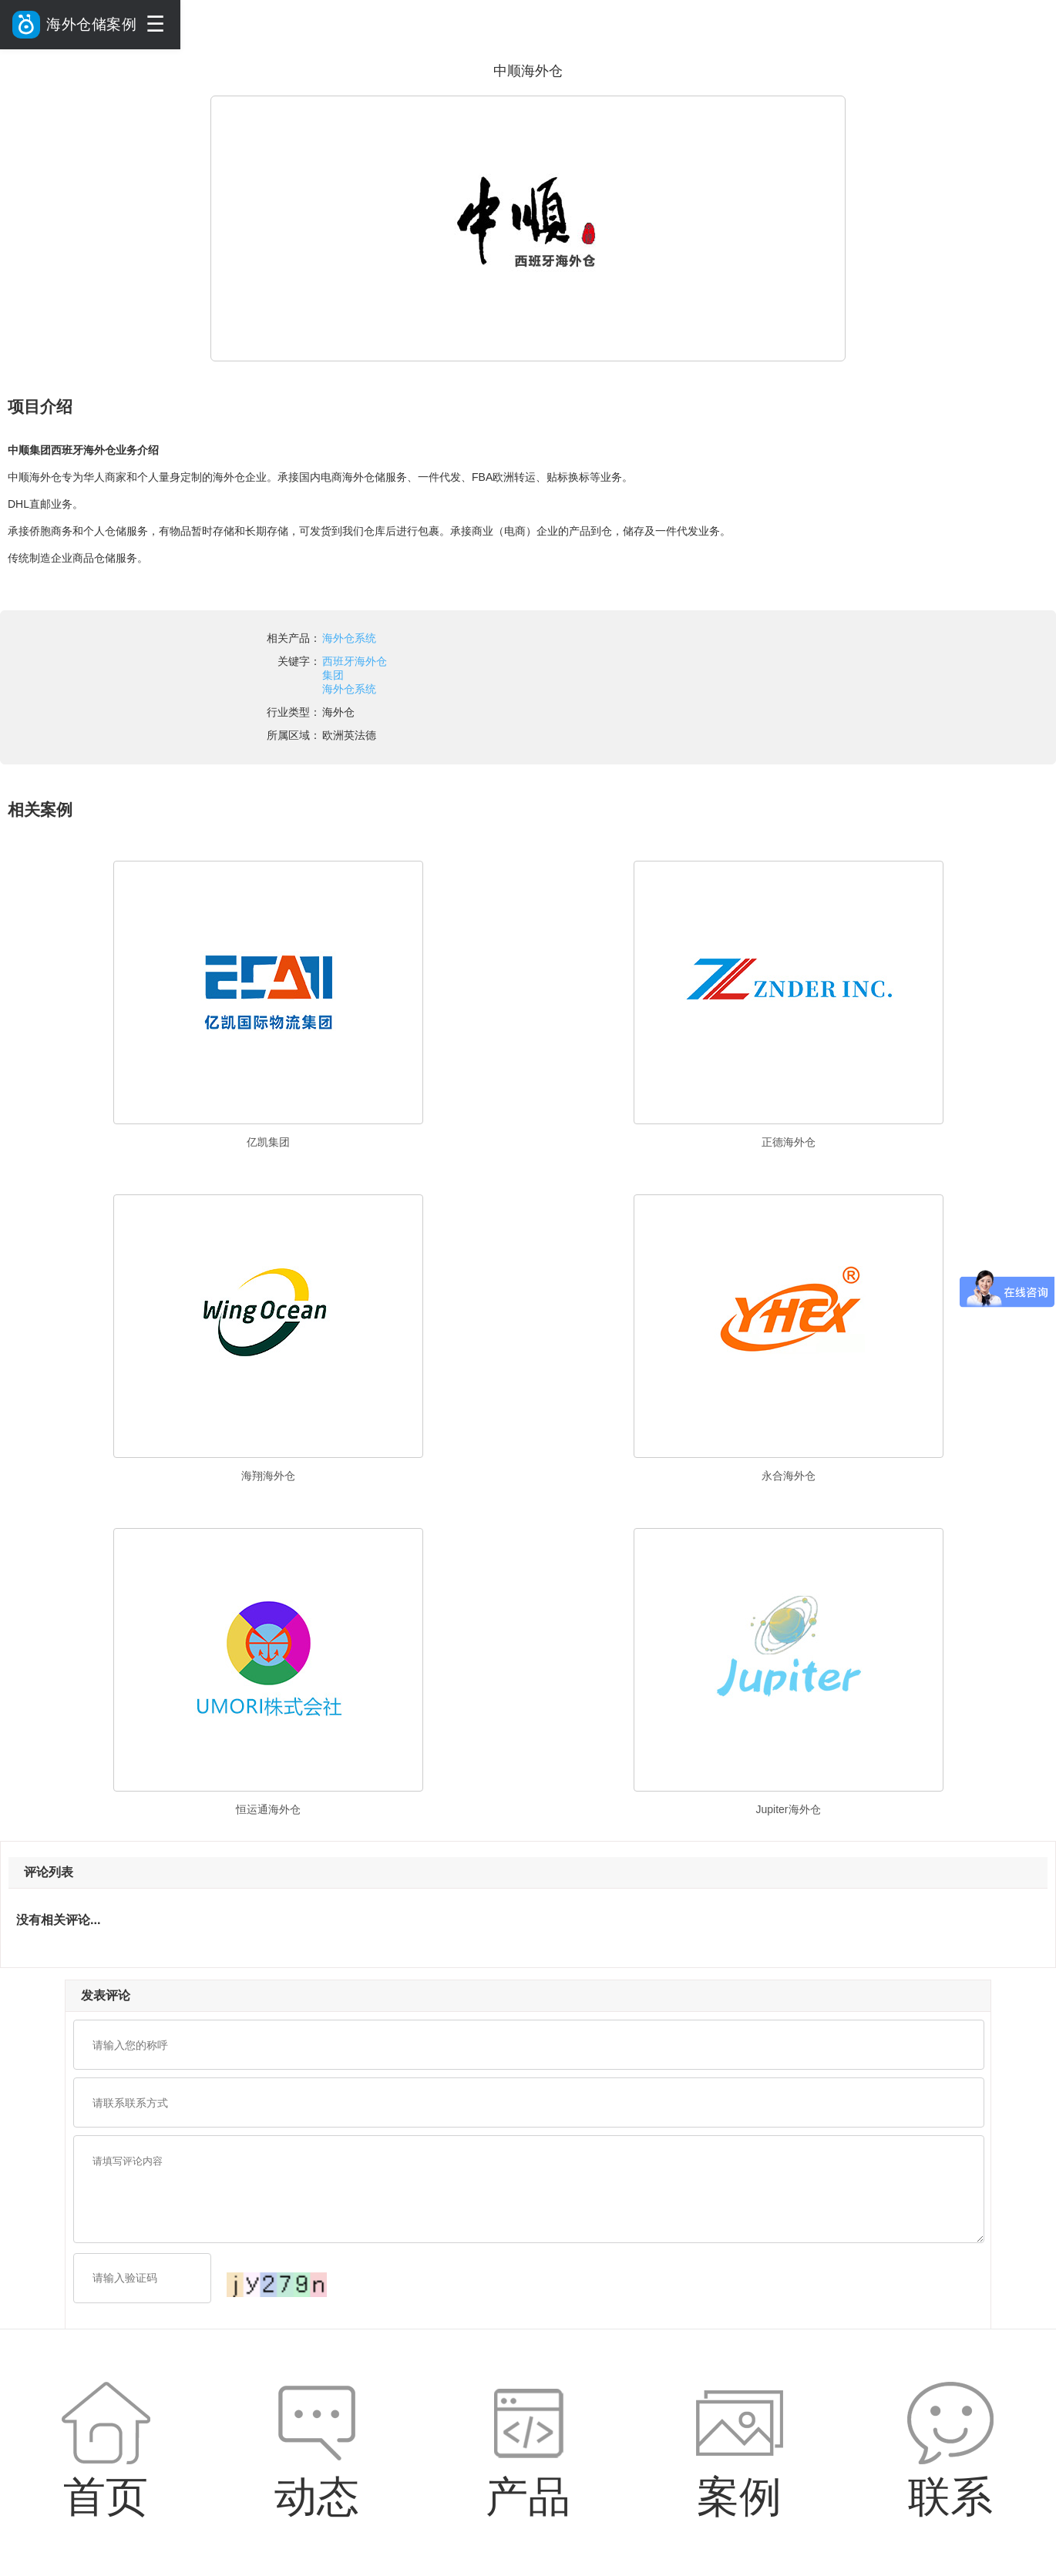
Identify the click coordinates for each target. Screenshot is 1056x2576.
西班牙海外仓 (354, 661)
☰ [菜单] (155, 24)
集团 (333, 675)
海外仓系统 (349, 638)
